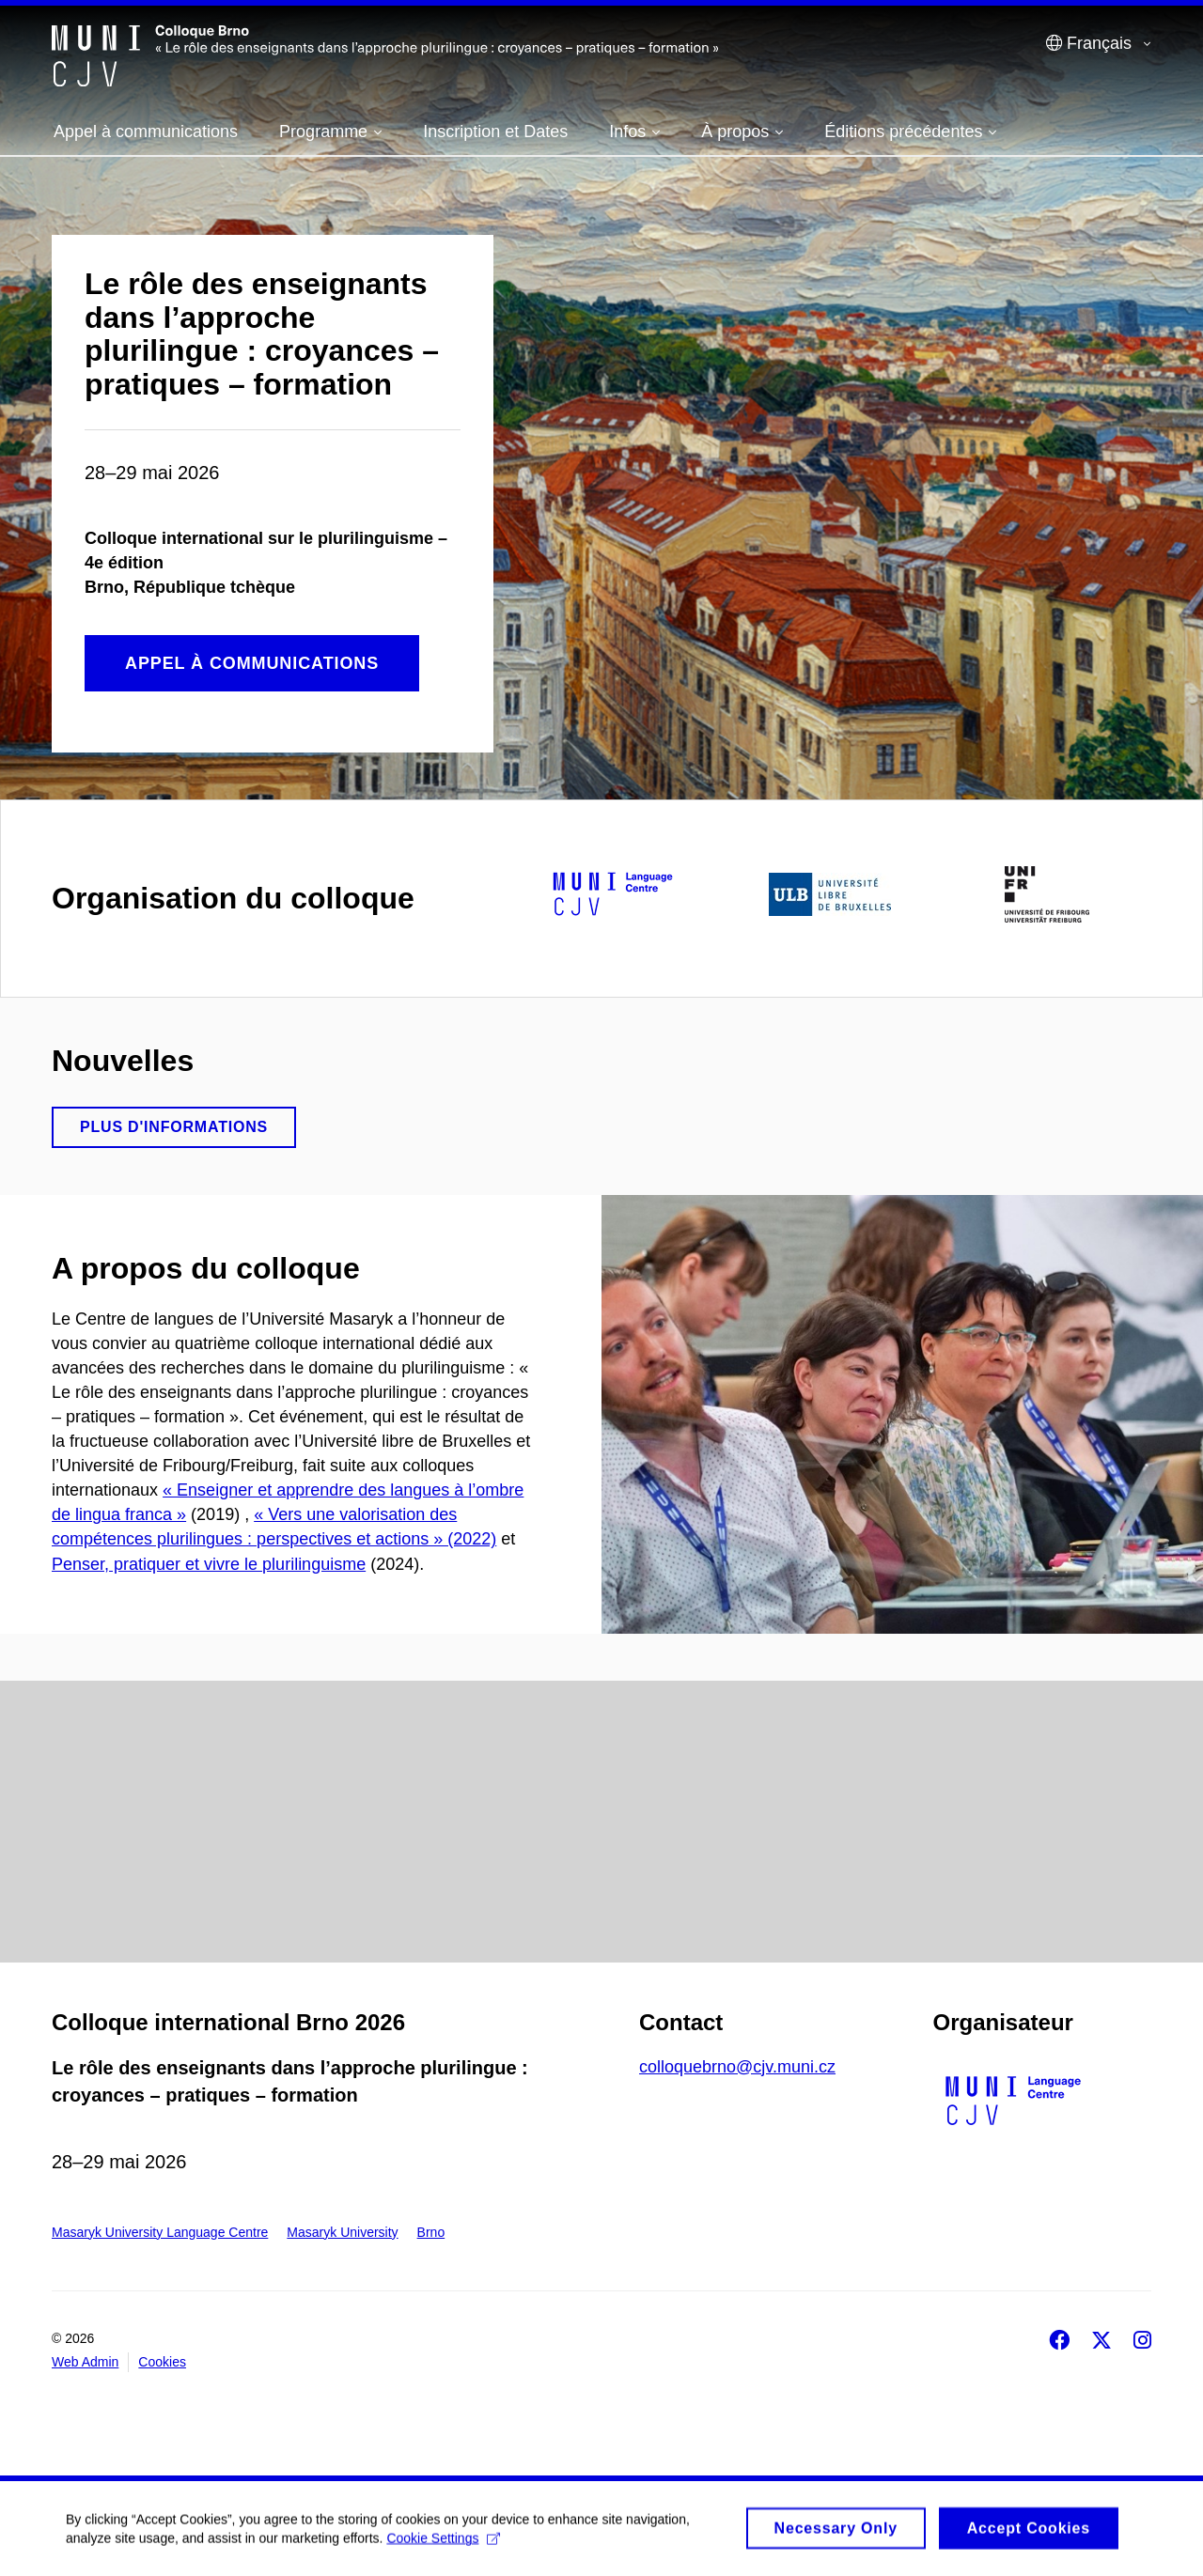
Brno (431, 2232)
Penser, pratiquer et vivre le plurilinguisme (209, 1564)
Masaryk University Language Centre (160, 2232)
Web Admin (85, 2361)
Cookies (162, 2361)
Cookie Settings (443, 2545)
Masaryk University (342, 2232)
